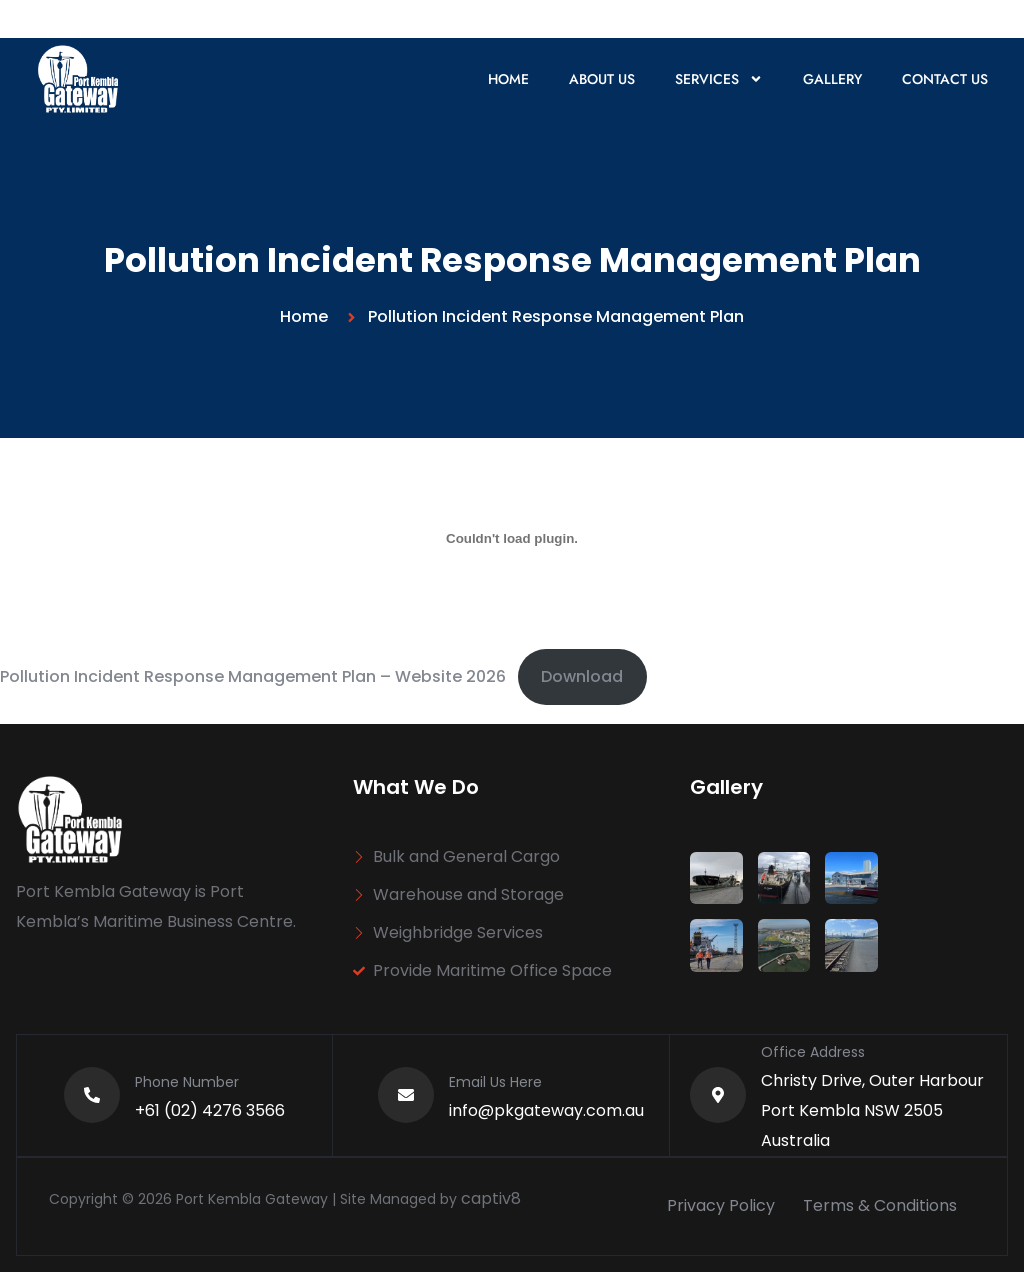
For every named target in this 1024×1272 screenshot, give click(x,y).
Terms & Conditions (880, 1205)
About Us (602, 79)
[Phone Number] (92, 1095)
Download (582, 676)
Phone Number (187, 1082)
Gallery (832, 79)
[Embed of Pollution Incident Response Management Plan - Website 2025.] (512, 538)
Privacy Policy (721, 1205)
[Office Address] (718, 1095)
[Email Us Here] (406, 1095)
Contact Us (945, 79)
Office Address (813, 1052)
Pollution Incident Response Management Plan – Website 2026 (253, 676)
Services (719, 79)
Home (508, 79)
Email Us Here (495, 1082)
